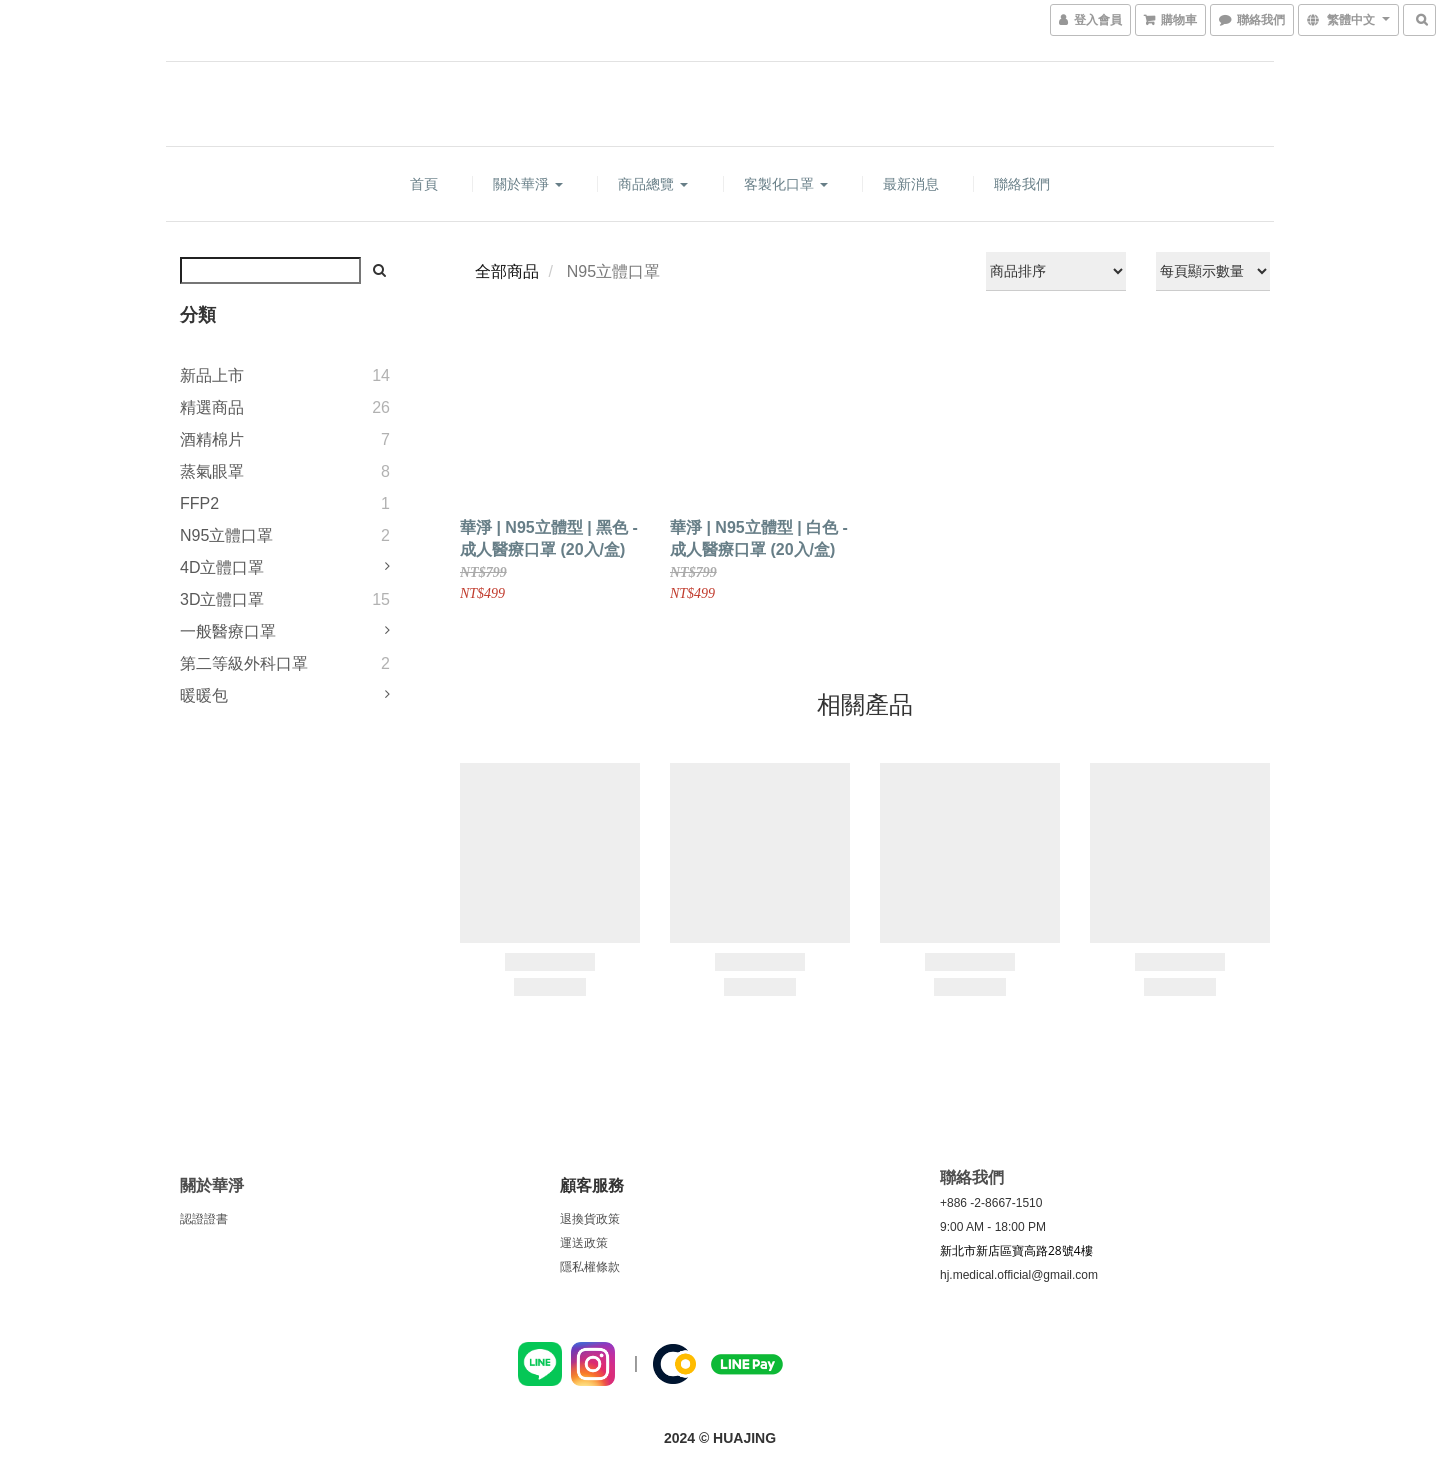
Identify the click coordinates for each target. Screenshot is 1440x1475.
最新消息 (911, 184)
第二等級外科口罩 (244, 663)
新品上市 (212, 375)
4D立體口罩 (222, 567)
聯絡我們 (1022, 184)
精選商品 (212, 407)
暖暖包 (204, 695)
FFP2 (199, 503)
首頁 (424, 184)
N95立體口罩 (226, 535)
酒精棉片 (212, 439)
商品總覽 (653, 184)
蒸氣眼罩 (212, 471)
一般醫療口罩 (228, 631)
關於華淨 (528, 184)
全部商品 (507, 271)
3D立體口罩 (222, 599)
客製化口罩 (786, 184)
